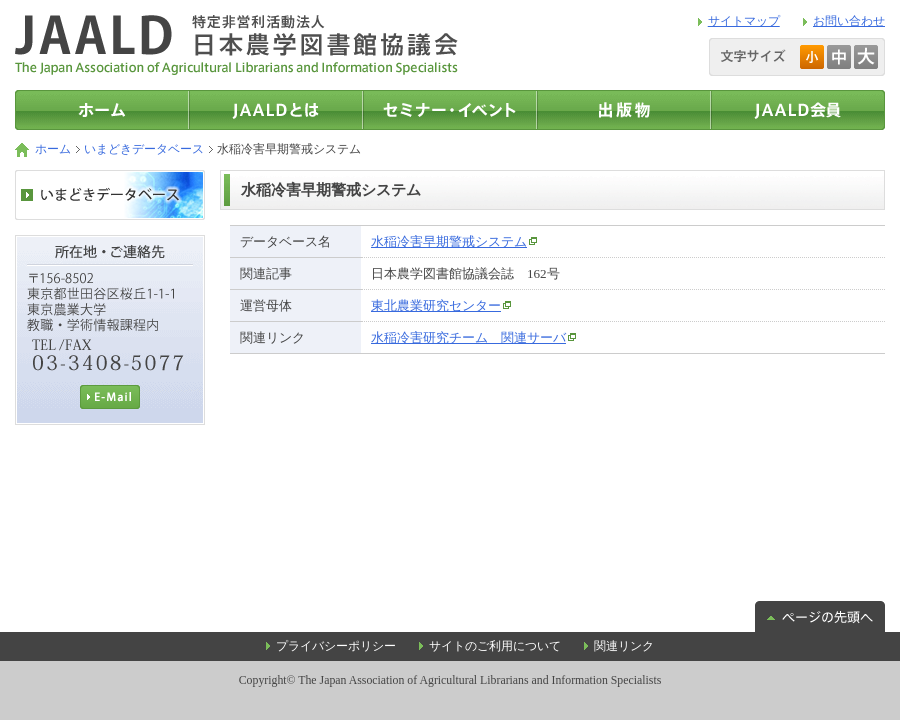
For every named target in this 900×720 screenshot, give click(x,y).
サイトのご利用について (495, 646)
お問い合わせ (849, 21)
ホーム (53, 149)
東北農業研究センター (436, 305)
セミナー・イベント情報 (450, 110)
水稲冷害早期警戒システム (449, 241)
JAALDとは (276, 110)
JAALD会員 (798, 110)
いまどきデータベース (144, 149)
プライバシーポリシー (336, 646)
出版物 (624, 110)
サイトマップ (744, 21)
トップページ (102, 110)
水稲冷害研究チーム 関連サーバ (468, 337)
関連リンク (624, 646)
